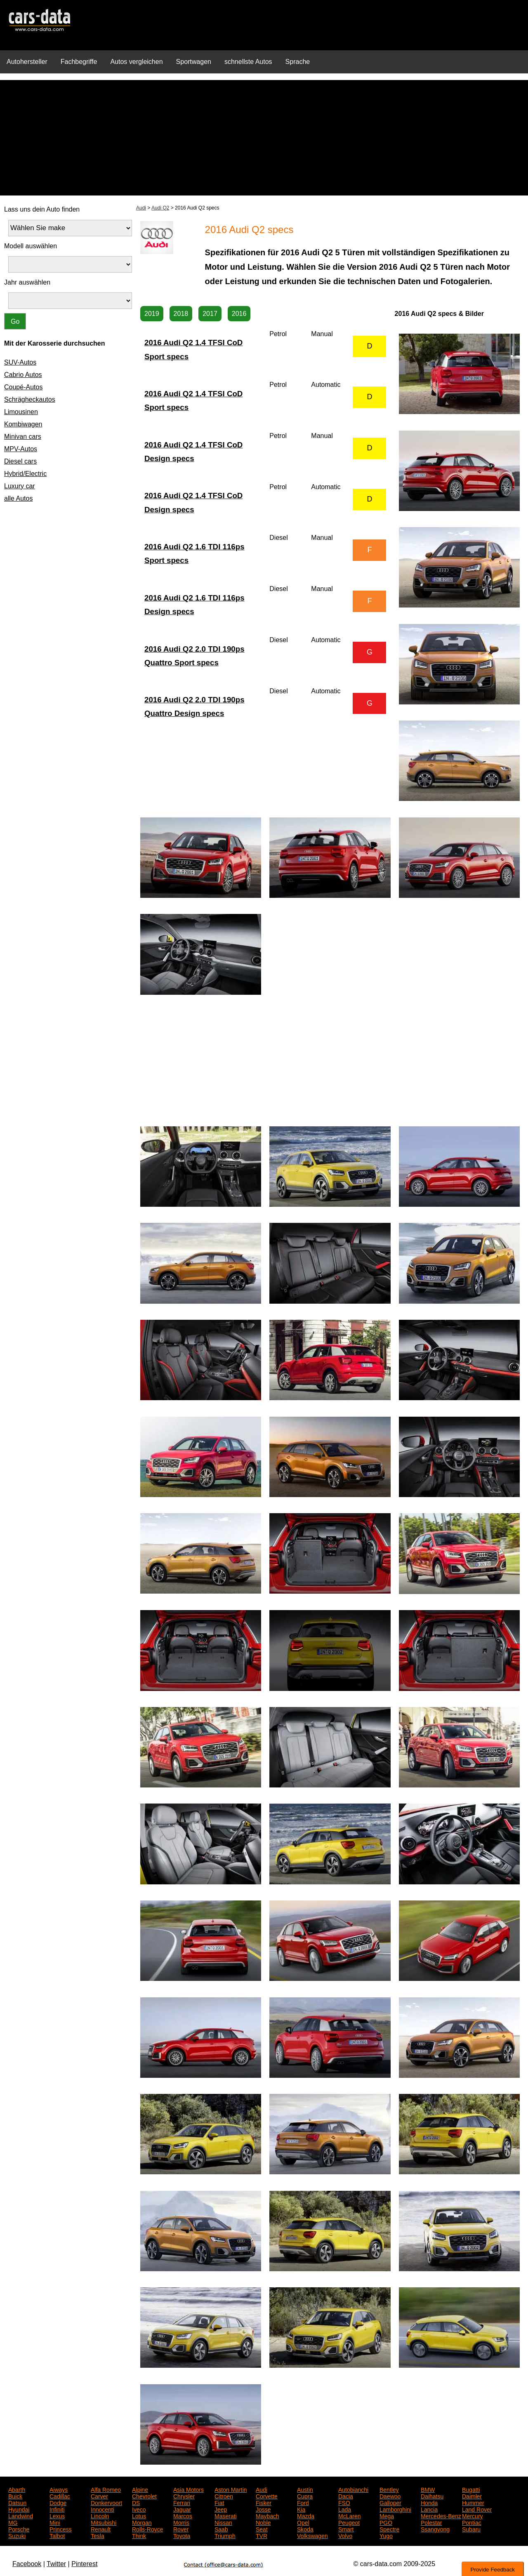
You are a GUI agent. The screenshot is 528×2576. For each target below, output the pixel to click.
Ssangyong (435, 2528)
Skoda (305, 2528)
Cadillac (60, 2495)
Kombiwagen (23, 424)
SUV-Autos (20, 362)
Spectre (389, 2528)
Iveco (139, 2508)
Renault (101, 2528)
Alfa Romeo (106, 2489)
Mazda (305, 2515)
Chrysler (184, 2495)
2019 (151, 313)
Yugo (386, 2535)
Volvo (345, 2535)
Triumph (225, 2535)
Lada (344, 2508)
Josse (263, 2508)
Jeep (220, 2508)
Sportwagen (193, 61)
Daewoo (390, 2495)
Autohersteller (27, 61)
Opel (303, 2521)
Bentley (389, 2489)
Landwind (20, 2515)
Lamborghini (395, 2508)
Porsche (18, 2528)
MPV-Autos (20, 448)
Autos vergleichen (136, 61)
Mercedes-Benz (441, 2515)
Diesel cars (20, 461)
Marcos (182, 2515)
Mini (55, 2521)
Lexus (57, 2515)
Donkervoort (106, 2502)
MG (13, 2521)
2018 (181, 313)
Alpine (140, 2489)
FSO (344, 2502)
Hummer (473, 2502)
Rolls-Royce (147, 2528)
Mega (387, 2515)
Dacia (345, 2495)
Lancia (429, 2508)
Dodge (58, 2502)
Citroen (223, 2495)
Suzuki (17, 2535)
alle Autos (18, 498)
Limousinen (21, 411)
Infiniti (57, 2508)
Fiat (219, 2502)
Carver (99, 2495)
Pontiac (471, 2521)
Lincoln (100, 2515)
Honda (429, 2502)
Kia (301, 2508)
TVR (261, 2535)
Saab (221, 2528)
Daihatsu (432, 2495)
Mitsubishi (103, 2521)
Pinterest (84, 2563)
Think (139, 2535)
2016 (239, 313)
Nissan (223, 2521)
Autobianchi (353, 2489)
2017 (210, 313)
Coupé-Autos (23, 387)
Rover (181, 2528)
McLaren (349, 2515)
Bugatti (471, 2489)
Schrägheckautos (29, 399)
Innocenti (102, 2508)
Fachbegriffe (79, 61)
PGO (386, 2521)
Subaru (471, 2528)
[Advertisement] (264, 137)
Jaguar (182, 2508)
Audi (141, 208)
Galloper (390, 2502)
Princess (61, 2528)
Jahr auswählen (27, 282)
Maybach (267, 2515)
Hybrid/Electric (25, 473)
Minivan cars (22, 436)
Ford (303, 2502)
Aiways (59, 2489)
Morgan (141, 2521)
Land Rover (477, 2508)
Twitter (56, 2563)
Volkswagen (312, 2535)
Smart (346, 2528)
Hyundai (18, 2508)
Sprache (297, 61)
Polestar (431, 2521)
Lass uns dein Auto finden (42, 209)
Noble (263, 2521)
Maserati (225, 2515)
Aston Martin (230, 2489)
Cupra (305, 2495)
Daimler (472, 2495)
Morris (181, 2521)
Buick (15, 2495)
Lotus (139, 2515)
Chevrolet (144, 2495)
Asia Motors (188, 2489)
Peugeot (349, 2521)
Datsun (17, 2502)
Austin (305, 2489)
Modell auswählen (30, 246)
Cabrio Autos (23, 374)
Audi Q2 (160, 208)
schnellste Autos (248, 61)
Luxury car (19, 486)
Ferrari (181, 2502)
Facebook (26, 2563)
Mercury (472, 2515)
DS (136, 2502)
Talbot (57, 2535)
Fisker (263, 2502)
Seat (262, 2528)
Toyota (181, 2535)
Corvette (267, 2495)
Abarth (16, 2489)
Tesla (97, 2535)
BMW (428, 2489)
